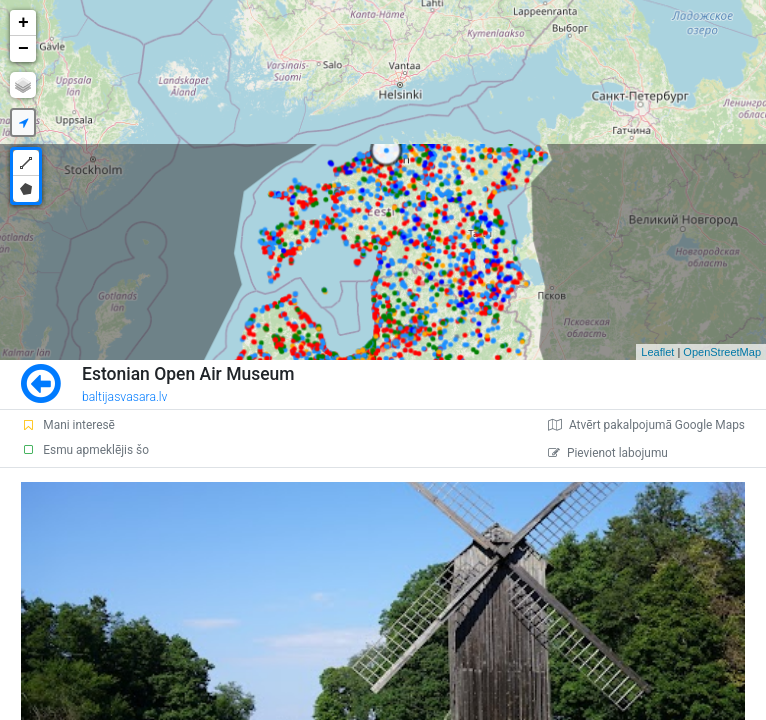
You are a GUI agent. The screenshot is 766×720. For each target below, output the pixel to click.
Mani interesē (68, 425)
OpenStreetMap (722, 352)
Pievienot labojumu (608, 453)
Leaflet (657, 352)
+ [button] (23, 23)
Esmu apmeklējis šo (85, 450)
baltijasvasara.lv (125, 397)
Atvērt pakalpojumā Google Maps (646, 425)
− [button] (23, 49)
